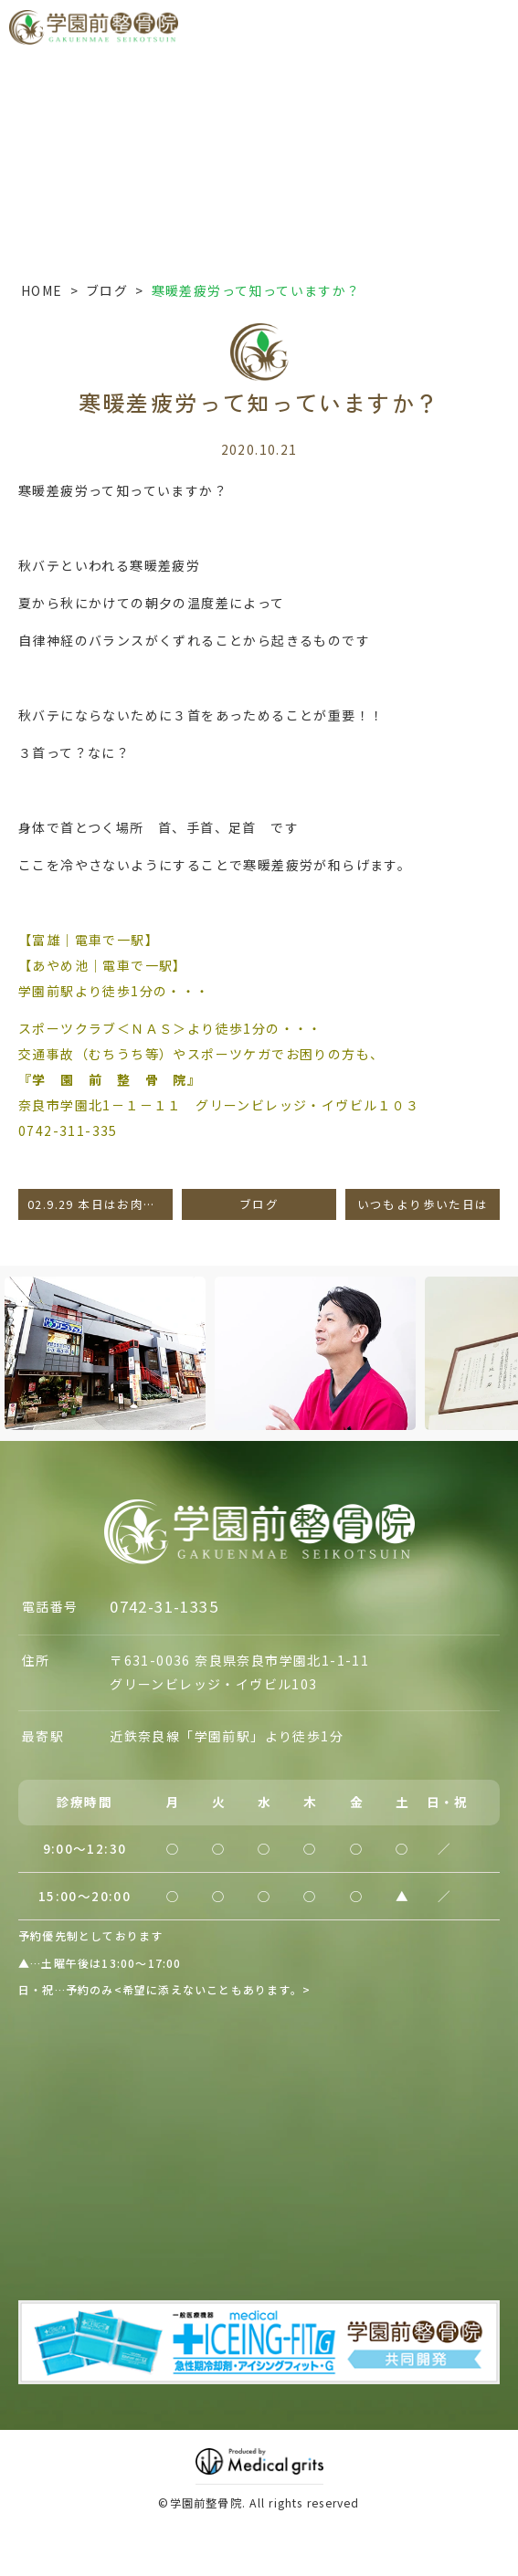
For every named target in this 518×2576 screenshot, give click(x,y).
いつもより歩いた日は (423, 1204)
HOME (42, 290)
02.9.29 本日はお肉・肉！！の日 (100, 1204)
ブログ (107, 290)
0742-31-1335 (164, 1606)
